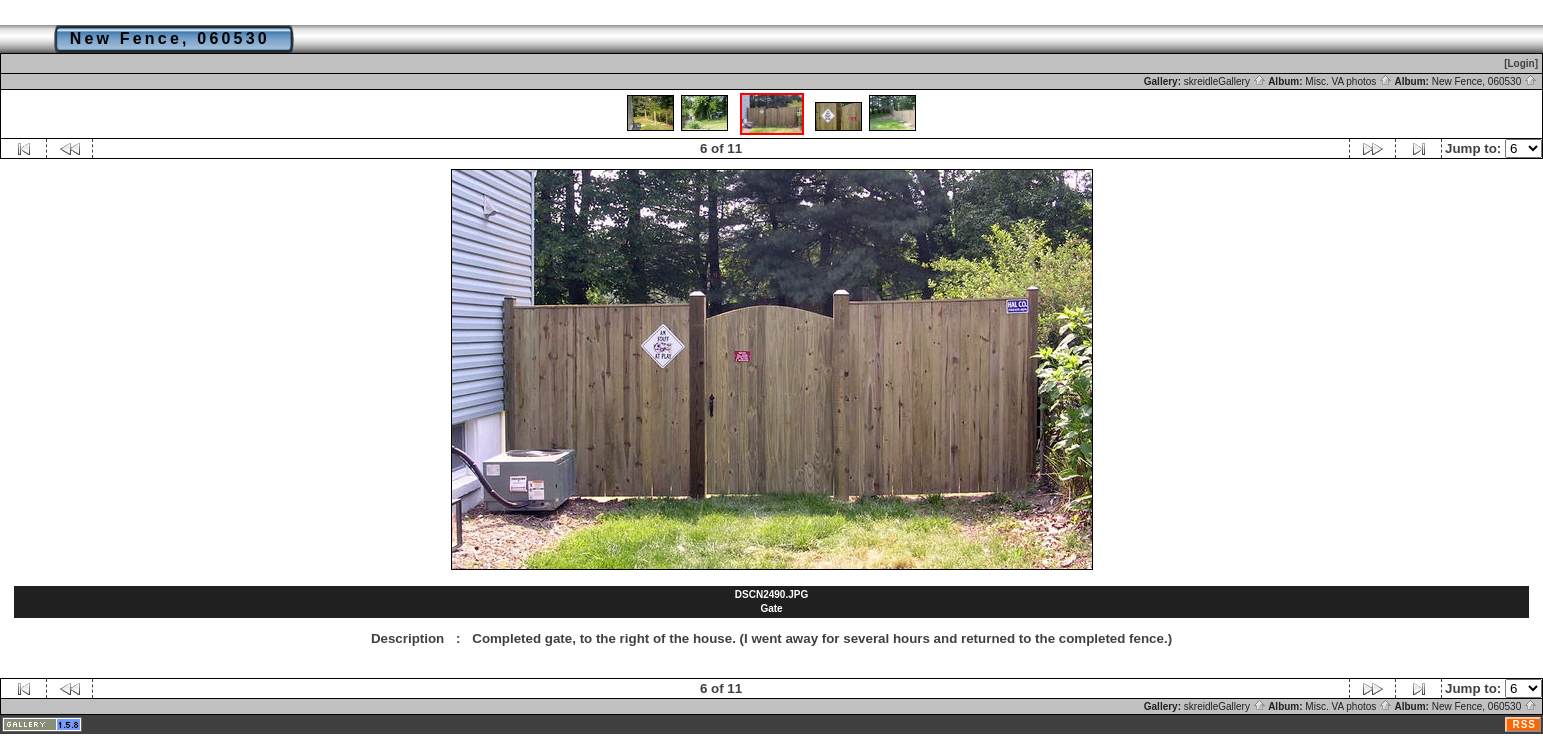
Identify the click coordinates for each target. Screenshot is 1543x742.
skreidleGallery (1225, 81)
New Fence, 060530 (1484, 81)
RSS (1524, 724)
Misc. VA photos (1348, 81)
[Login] (1521, 63)
